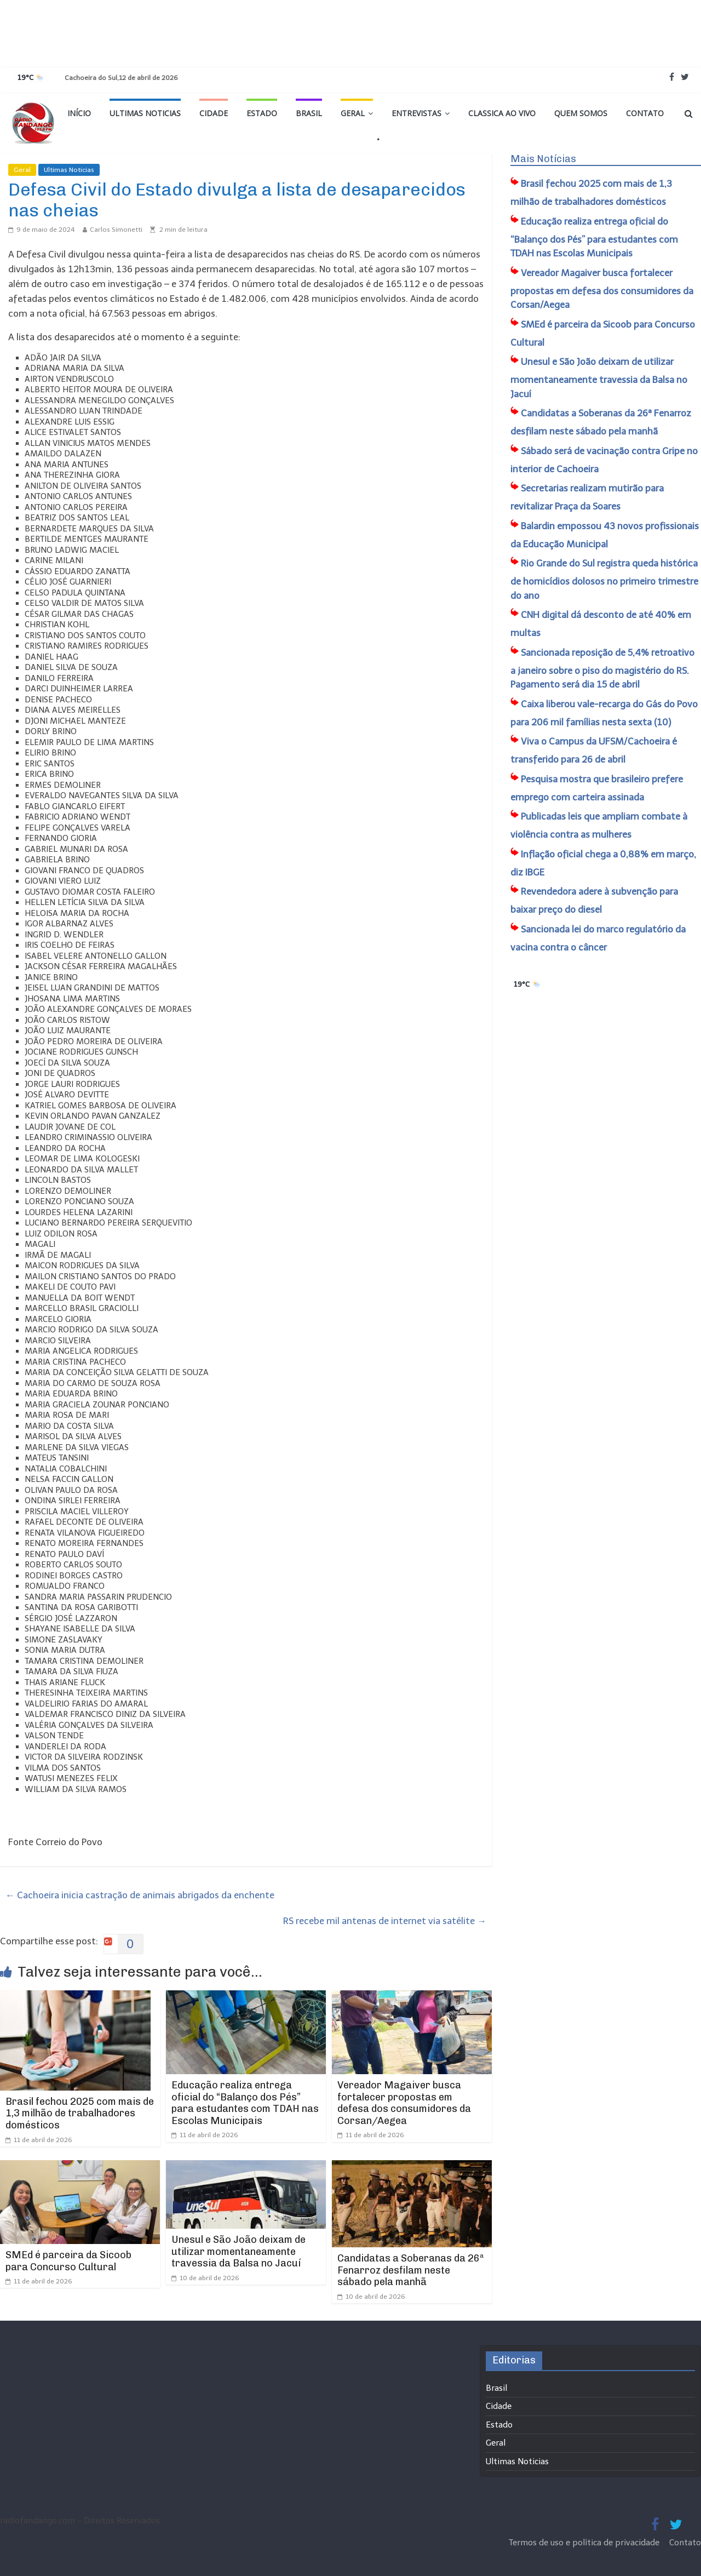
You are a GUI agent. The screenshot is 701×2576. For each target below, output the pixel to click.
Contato (645, 113)
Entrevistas (416, 113)
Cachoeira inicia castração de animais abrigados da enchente (139, 1895)
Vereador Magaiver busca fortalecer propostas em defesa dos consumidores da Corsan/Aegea (404, 2103)
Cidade (213, 113)
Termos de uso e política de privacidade (585, 2543)
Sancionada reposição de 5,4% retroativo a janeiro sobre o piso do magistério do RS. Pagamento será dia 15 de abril (602, 668)
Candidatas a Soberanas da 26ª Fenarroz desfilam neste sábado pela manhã (410, 2270)
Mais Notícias (543, 159)
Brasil (309, 113)
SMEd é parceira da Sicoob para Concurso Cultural (68, 2261)
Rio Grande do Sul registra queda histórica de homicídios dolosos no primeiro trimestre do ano (604, 579)
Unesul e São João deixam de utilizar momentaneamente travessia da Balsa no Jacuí (238, 2251)
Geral (353, 113)
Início (79, 113)
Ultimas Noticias (145, 113)
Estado (261, 113)
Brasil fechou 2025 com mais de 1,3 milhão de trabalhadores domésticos (79, 2113)
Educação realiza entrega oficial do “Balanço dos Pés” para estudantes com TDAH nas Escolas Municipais (245, 2103)
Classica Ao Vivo (502, 113)
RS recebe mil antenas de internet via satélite (384, 1920)
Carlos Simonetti (116, 229)
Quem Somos (580, 113)
